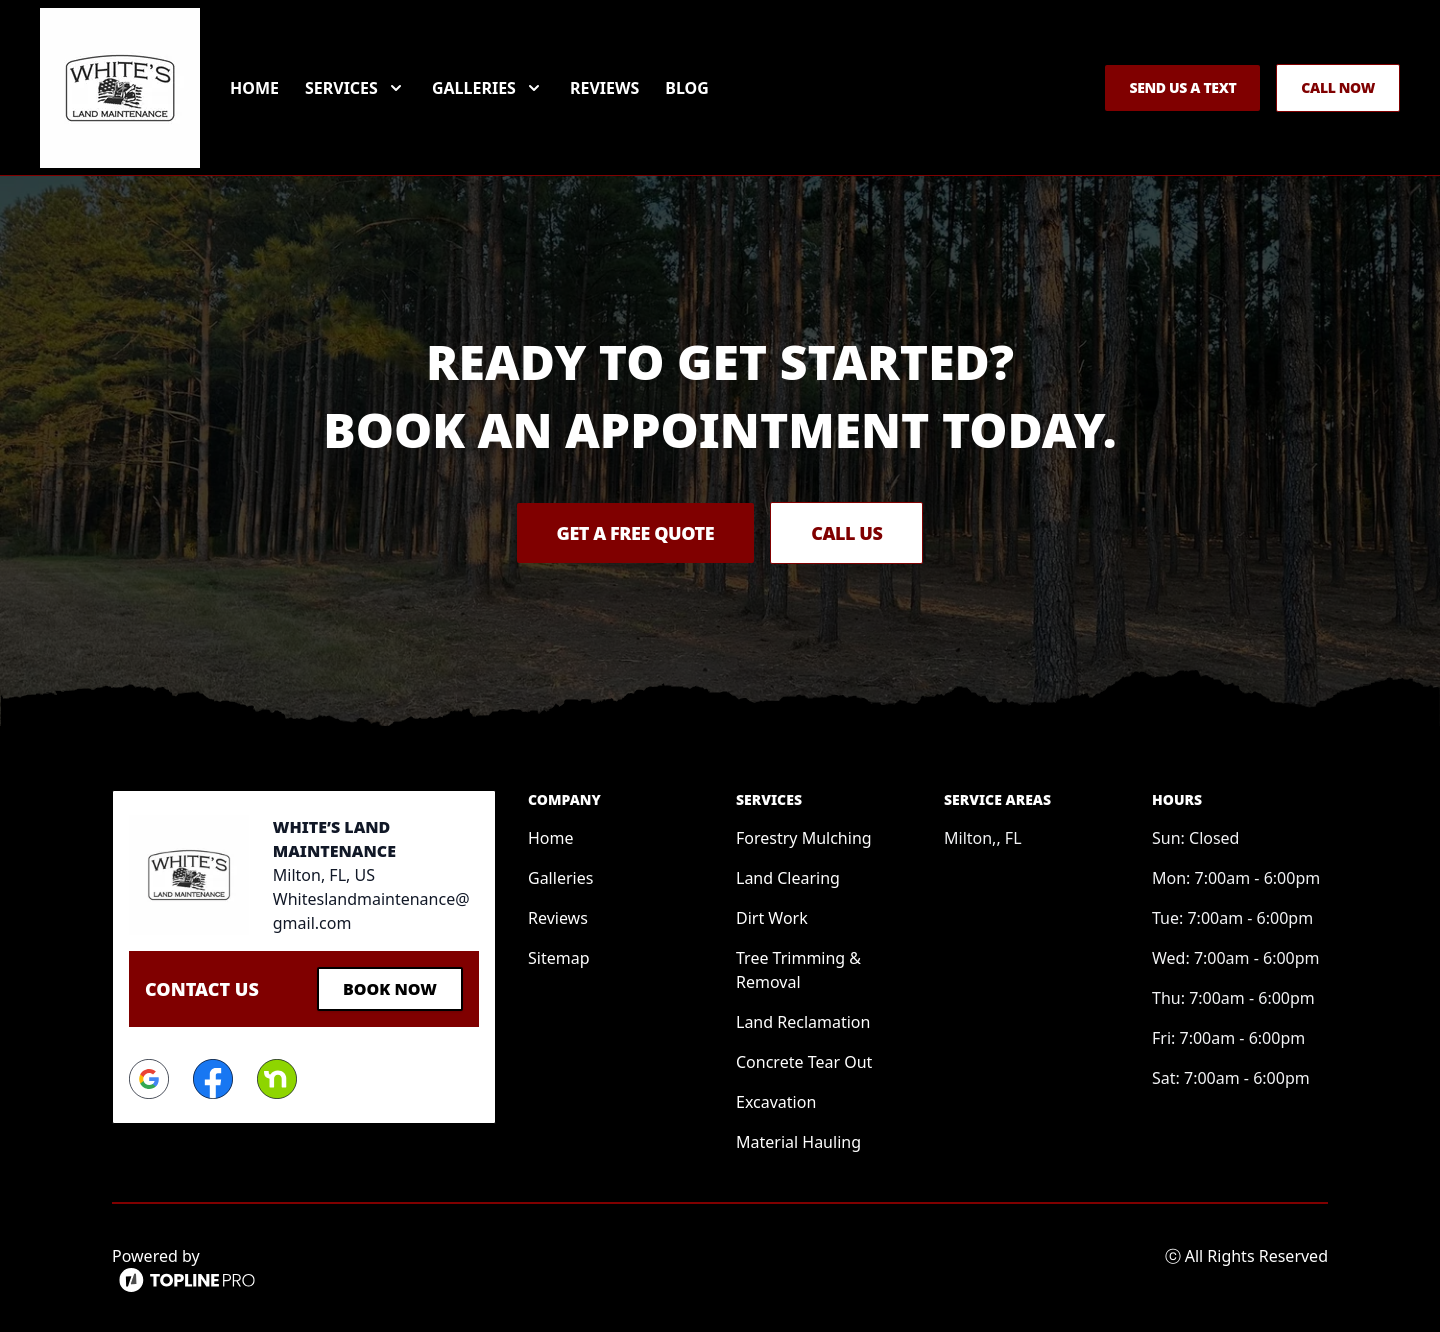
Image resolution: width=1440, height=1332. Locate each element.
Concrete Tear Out (804, 1062)
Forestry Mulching (804, 838)
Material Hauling (798, 1142)
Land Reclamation (803, 1022)
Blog (687, 88)
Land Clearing (788, 878)
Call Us (846, 533)
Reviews (604, 88)
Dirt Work (772, 918)
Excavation (776, 1102)
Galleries (560, 878)
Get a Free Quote (636, 533)
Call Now (1338, 87)
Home (254, 88)
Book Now (390, 989)
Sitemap (559, 958)
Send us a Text (1182, 87)
